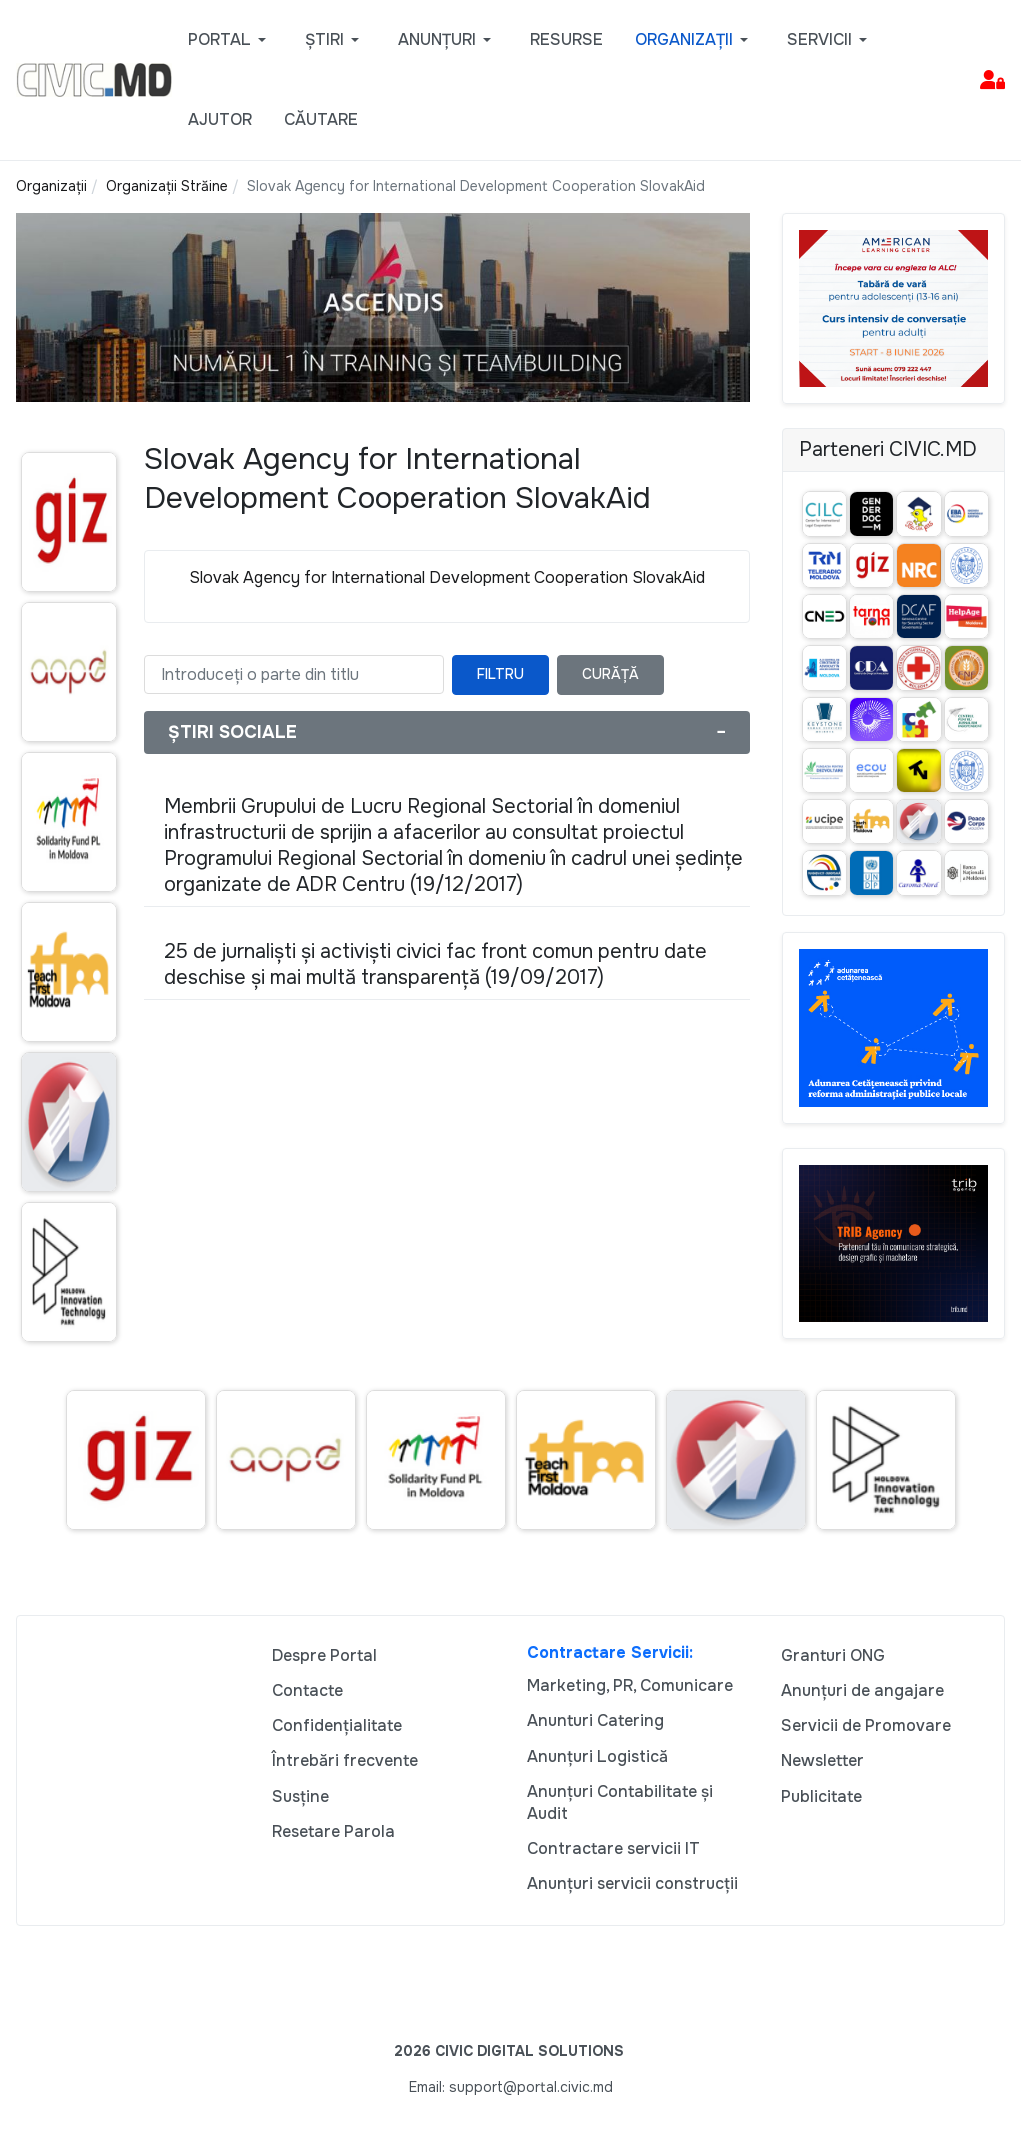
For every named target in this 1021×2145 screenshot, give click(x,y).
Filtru (500, 674)
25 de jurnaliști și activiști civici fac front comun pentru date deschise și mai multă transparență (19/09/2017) (435, 964)
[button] (230, 40)
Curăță (610, 674)
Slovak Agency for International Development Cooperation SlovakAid (447, 577)
